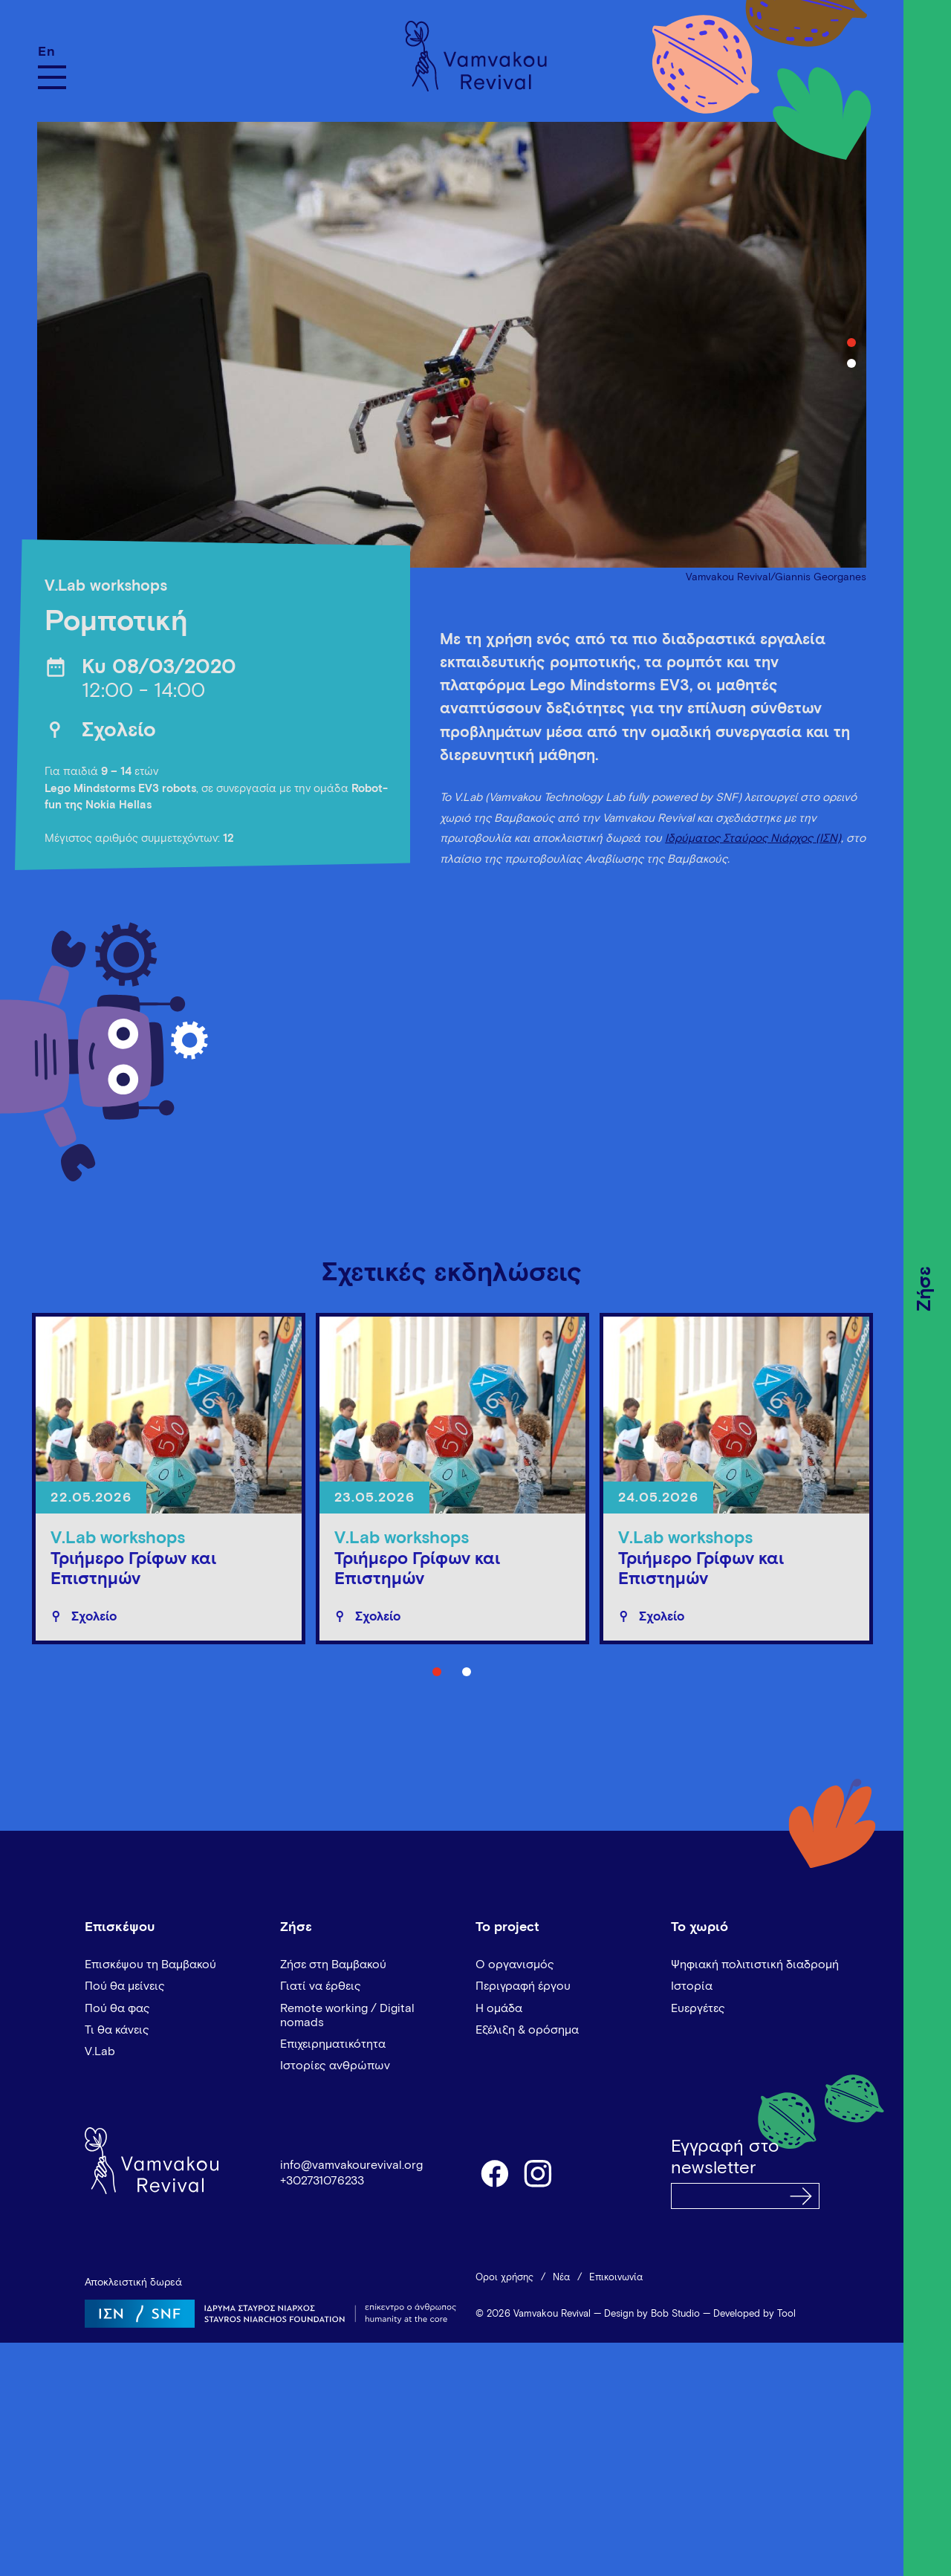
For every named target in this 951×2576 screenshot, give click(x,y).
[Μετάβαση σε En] (52, 51)
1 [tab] (851, 342)
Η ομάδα (499, 2008)
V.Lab (100, 2051)
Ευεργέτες (698, 2008)
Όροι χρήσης (504, 2278)
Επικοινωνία (616, 2278)
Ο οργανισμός (515, 1964)
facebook (494, 2172)
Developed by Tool (754, 2314)
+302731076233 (322, 2181)
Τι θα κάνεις (117, 2030)
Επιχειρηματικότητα (333, 2044)
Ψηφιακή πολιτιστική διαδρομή (755, 1964)
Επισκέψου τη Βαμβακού (150, 1964)
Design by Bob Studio (652, 2314)
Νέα (561, 2278)
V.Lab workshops (106, 586)
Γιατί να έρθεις (320, 1986)
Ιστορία (692, 1986)
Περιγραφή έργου (523, 1986)
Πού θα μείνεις (125, 1986)
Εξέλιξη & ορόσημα (527, 2030)
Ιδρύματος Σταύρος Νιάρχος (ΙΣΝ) (753, 838)
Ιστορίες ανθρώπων (335, 2065)
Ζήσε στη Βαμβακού (333, 1964)
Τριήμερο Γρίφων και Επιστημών (133, 1570)
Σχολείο (119, 731)
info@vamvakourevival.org (351, 2165)
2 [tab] (851, 363)
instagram (538, 2172)
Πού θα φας (117, 2008)
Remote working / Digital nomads (347, 2015)
